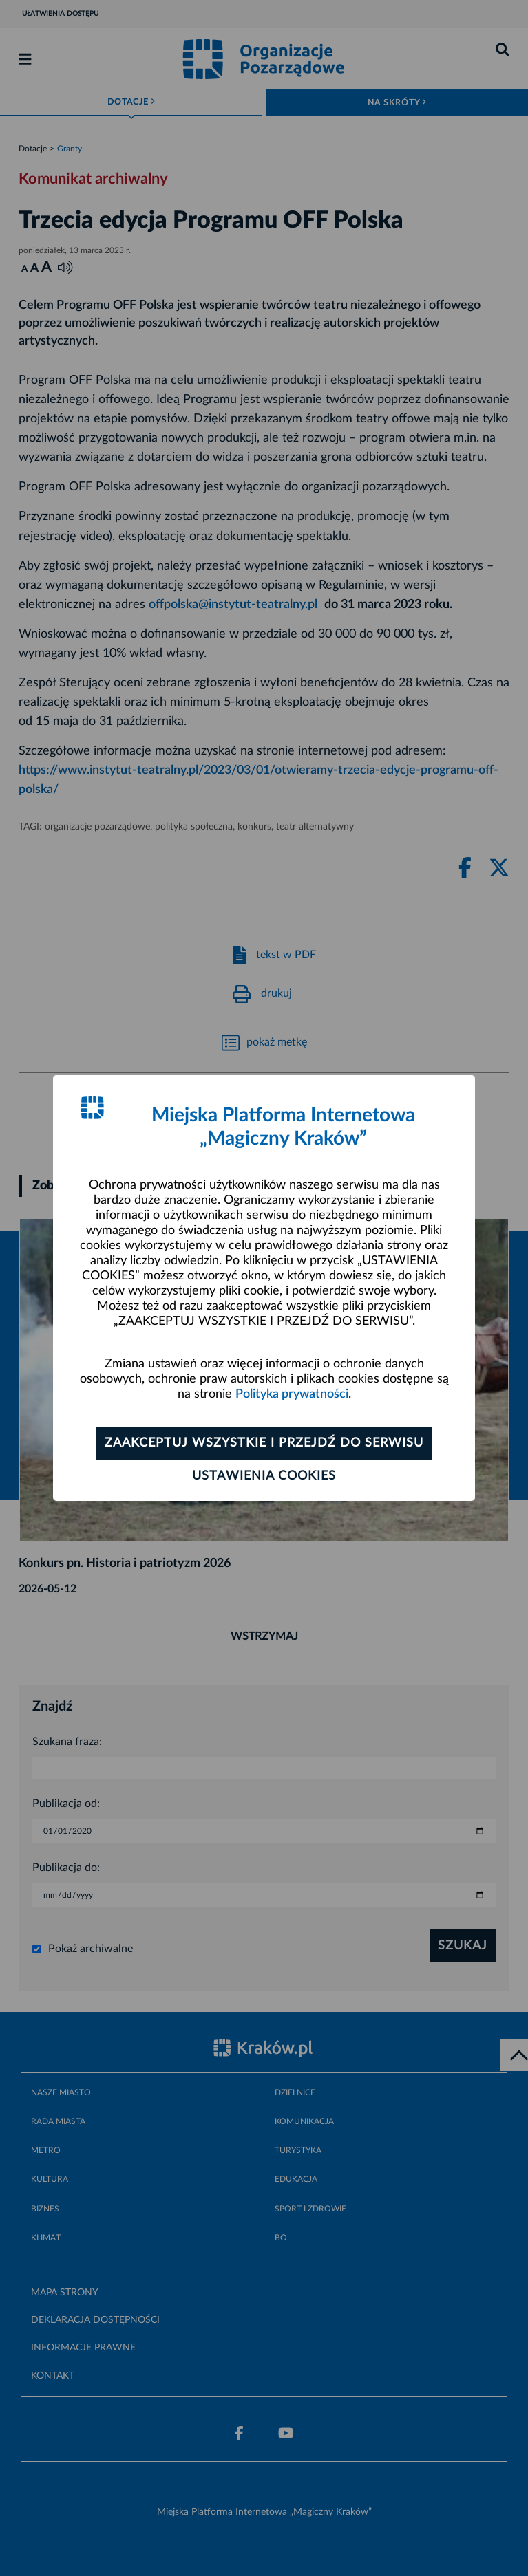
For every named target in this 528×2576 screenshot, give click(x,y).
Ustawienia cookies (264, 1476)
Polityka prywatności (291, 1394)
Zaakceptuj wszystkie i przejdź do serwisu (264, 1443)
